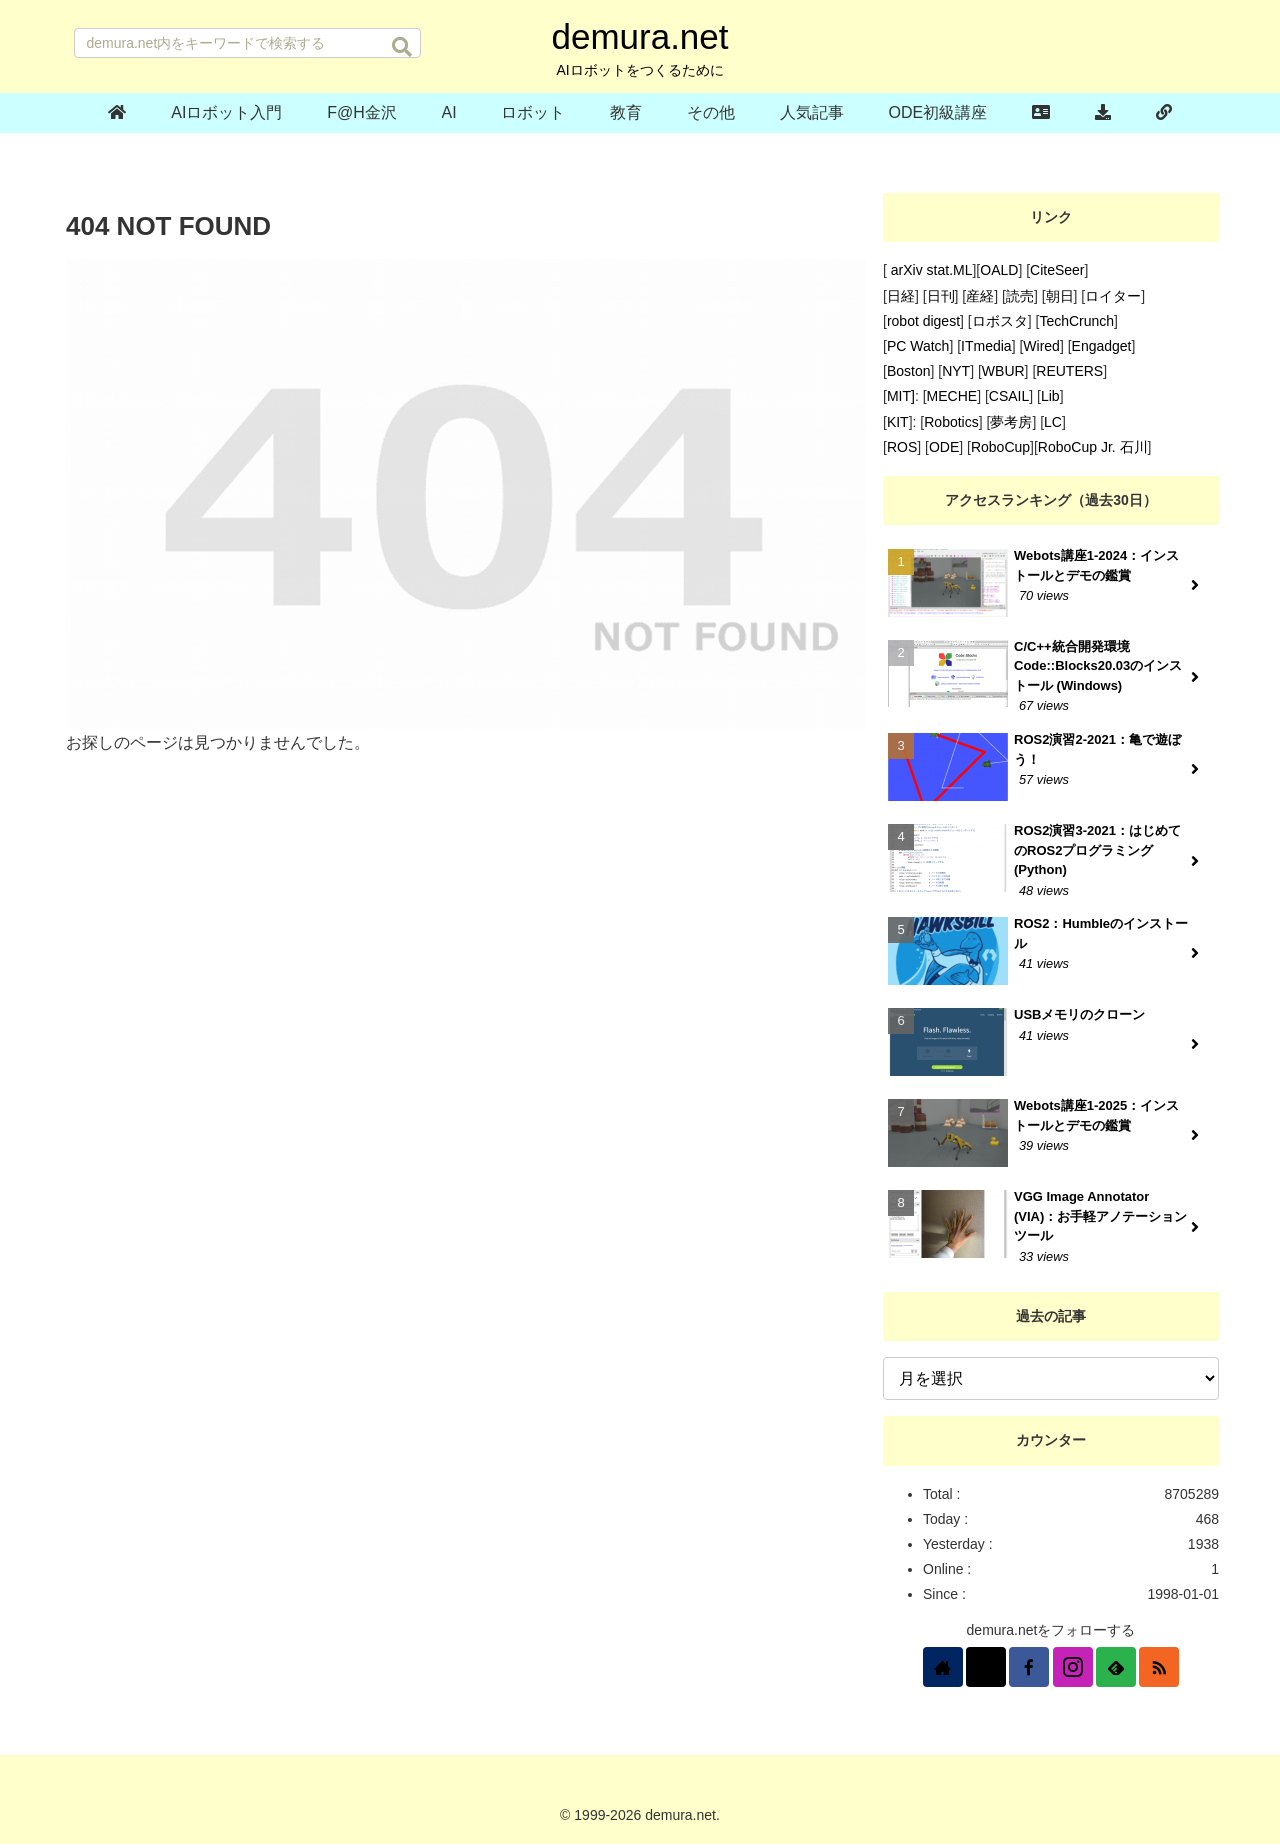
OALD (999, 270)
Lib (1050, 396)
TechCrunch (1076, 321)
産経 (980, 296)
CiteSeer (1057, 270)
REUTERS (1069, 371)
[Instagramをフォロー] (1073, 1667)
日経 (901, 296)
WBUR (1003, 371)
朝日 (1060, 296)
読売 (1020, 296)
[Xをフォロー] (986, 1667)
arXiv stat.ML (930, 270)
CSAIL (1009, 396)
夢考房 (1011, 422)
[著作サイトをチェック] (943, 1667)
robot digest (923, 321)
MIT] (901, 396)
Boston (909, 371)
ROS (902, 447)
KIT (898, 422)
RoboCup (1000, 447)
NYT (956, 371)
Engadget (1102, 346)
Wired (1041, 346)
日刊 (941, 296)
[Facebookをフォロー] (1029, 1667)
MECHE (952, 396)
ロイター (1113, 296)
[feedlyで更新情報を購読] (1116, 1667)
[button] (402, 47)
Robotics (951, 422)
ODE (944, 447)
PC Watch (918, 346)
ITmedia (986, 346)
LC (1053, 422)
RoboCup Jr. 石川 (1093, 447)
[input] (247, 43)
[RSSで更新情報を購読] (1159, 1667)
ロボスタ (1000, 321)
